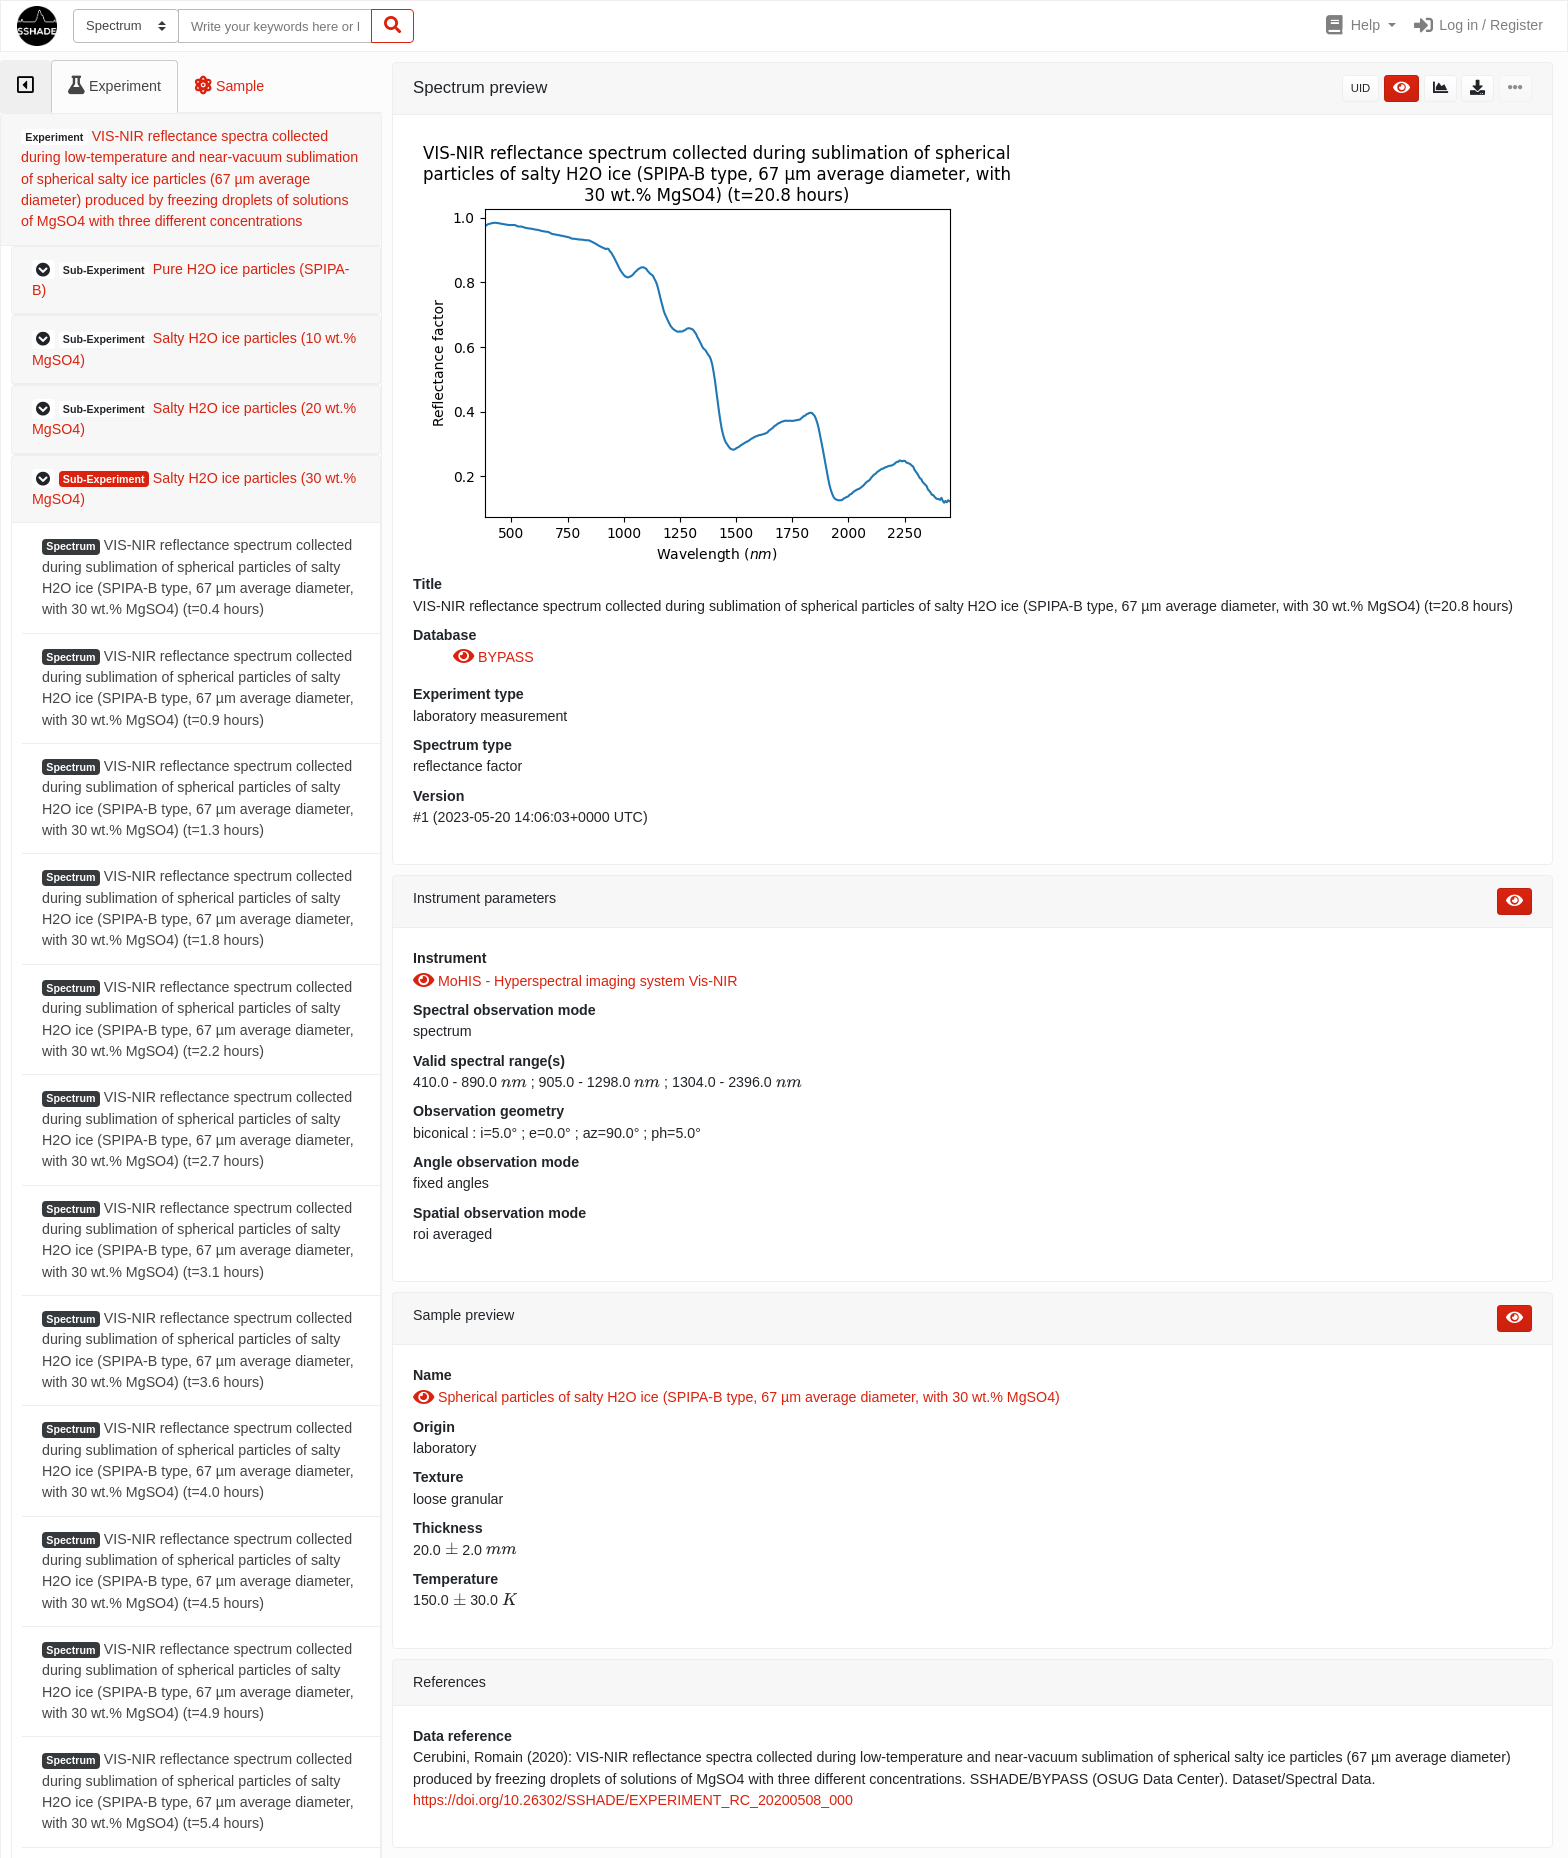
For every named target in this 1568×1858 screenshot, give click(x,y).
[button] (1359, 26)
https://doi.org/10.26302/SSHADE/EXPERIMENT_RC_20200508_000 (633, 1800)
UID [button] (1361, 88)
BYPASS (493, 657)
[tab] (25, 86)
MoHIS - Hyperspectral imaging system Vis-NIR (575, 981)
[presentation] (514, 1082)
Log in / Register (1477, 25)
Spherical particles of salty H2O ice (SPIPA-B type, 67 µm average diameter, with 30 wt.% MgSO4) (736, 1397)
